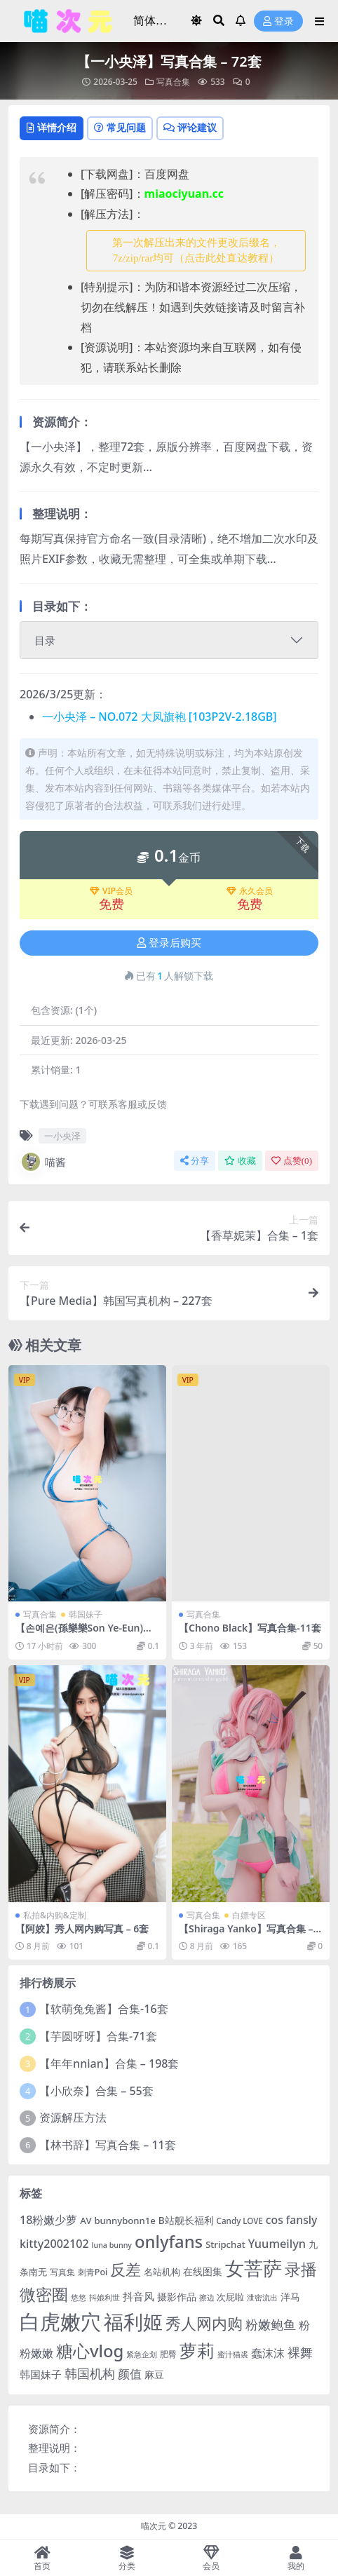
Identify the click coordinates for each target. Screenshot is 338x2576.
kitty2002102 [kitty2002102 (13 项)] (54, 2243)
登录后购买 (169, 943)
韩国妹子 (85, 1614)
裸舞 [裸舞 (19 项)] (300, 2352)
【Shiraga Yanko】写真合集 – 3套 (250, 1934)
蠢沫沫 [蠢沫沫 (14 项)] (268, 2353)
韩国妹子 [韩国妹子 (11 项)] (41, 2374)
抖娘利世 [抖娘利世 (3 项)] (104, 2298)
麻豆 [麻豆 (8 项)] (154, 2374)
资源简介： (54, 2429)
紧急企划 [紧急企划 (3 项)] (141, 2354)
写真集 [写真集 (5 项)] (62, 2272)
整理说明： (54, 2448)
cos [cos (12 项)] (274, 2220)
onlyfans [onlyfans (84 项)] (169, 2241)
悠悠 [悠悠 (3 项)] (78, 2298)
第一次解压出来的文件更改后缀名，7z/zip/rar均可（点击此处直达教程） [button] (196, 250)
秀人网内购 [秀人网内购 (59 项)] (204, 2323)
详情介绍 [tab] (51, 127)
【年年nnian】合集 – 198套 (109, 2063)
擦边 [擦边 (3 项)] (207, 2298)
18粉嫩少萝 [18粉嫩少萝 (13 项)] (48, 2220)
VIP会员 (111, 891)
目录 (44, 640)
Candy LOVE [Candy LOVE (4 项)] (240, 2221)
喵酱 (43, 1162)
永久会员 (250, 891)
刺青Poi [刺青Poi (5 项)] (93, 2272)
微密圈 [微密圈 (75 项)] (44, 2294)
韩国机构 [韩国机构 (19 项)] (90, 2373)
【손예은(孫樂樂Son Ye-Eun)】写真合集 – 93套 (84, 1633)
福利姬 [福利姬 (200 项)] (133, 2322)
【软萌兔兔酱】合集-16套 (103, 2008)
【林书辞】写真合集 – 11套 (107, 2145)
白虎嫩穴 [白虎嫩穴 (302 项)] (60, 2321)
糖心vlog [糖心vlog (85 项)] (89, 2350)
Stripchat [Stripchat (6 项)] (225, 2244)
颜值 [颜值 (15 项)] (130, 2374)
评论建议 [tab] (190, 127)
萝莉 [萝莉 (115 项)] (197, 2350)
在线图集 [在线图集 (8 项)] (202, 2271)
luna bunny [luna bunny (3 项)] (112, 2245)
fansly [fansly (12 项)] (302, 2220)
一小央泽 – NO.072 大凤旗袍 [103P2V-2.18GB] (159, 716)
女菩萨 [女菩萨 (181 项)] (253, 2268)
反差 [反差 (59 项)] (125, 2269)
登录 (278, 21)
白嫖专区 (249, 1915)
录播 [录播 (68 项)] (301, 2269)
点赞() (291, 1160)
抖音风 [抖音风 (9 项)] (138, 2296)
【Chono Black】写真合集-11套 (250, 1627)
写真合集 (173, 82)
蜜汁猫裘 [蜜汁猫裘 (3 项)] (232, 2354)
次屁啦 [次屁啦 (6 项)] (230, 2297)
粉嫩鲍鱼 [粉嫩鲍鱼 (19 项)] (270, 2324)
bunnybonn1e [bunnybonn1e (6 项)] (124, 2220)
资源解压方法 (73, 2117)
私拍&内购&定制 (54, 1915)
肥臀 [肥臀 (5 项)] (168, 2354)
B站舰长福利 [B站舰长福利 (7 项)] (186, 2220)
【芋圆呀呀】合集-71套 (97, 2036)
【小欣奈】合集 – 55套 (96, 2091)
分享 (194, 1160)
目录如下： (54, 2467)
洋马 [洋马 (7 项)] (290, 2296)
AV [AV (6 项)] (85, 2220)
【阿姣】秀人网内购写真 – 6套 (82, 1928)
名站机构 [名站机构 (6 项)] (162, 2271)
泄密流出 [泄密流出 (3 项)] (262, 2298)
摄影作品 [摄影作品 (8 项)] (176, 2296)
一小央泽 (62, 1136)
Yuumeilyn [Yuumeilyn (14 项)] (277, 2243)
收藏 (240, 1160)
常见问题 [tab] (120, 127)
